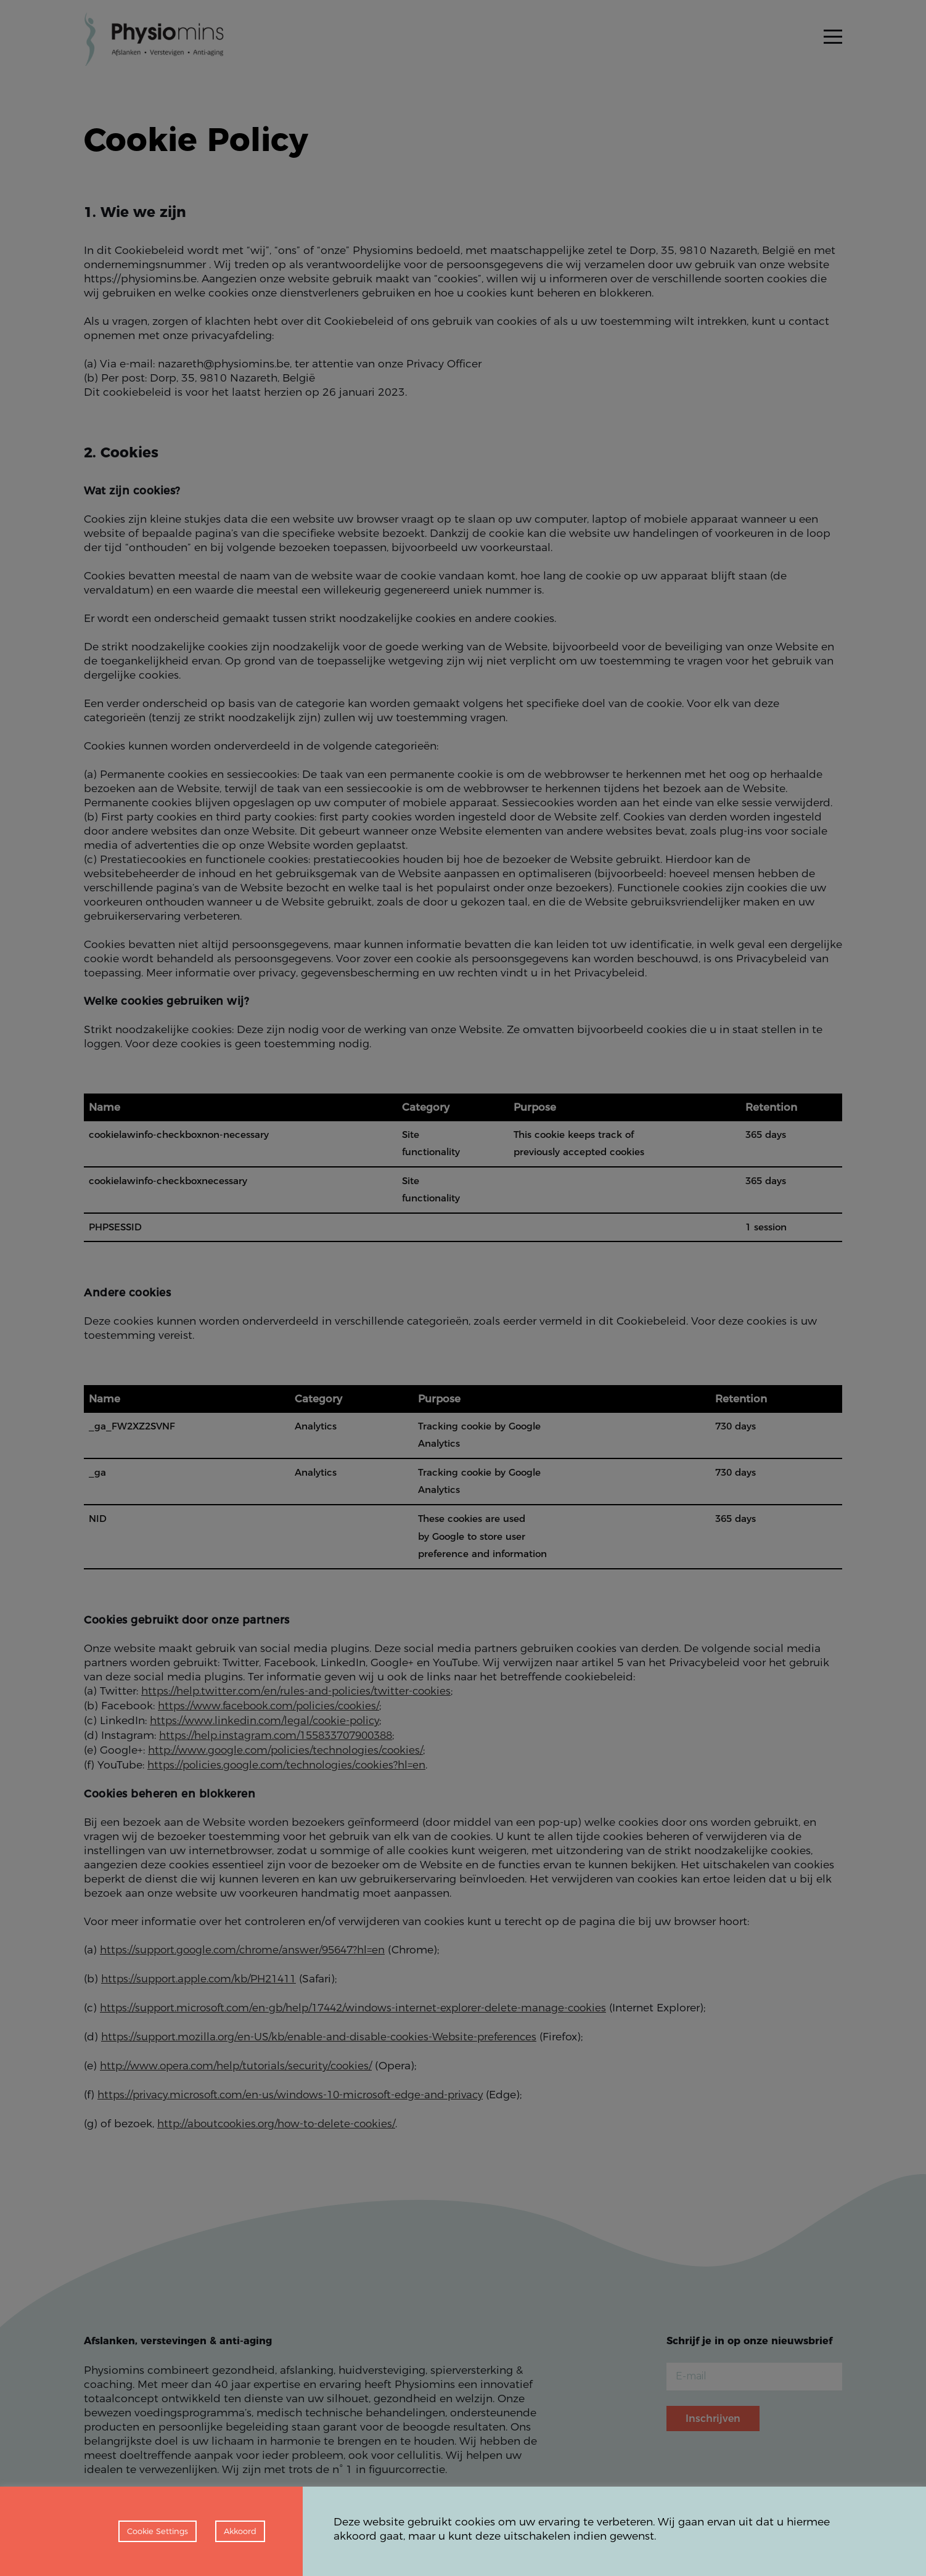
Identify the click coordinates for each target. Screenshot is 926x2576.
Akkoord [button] (240, 2531)
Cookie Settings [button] (157, 2531)
